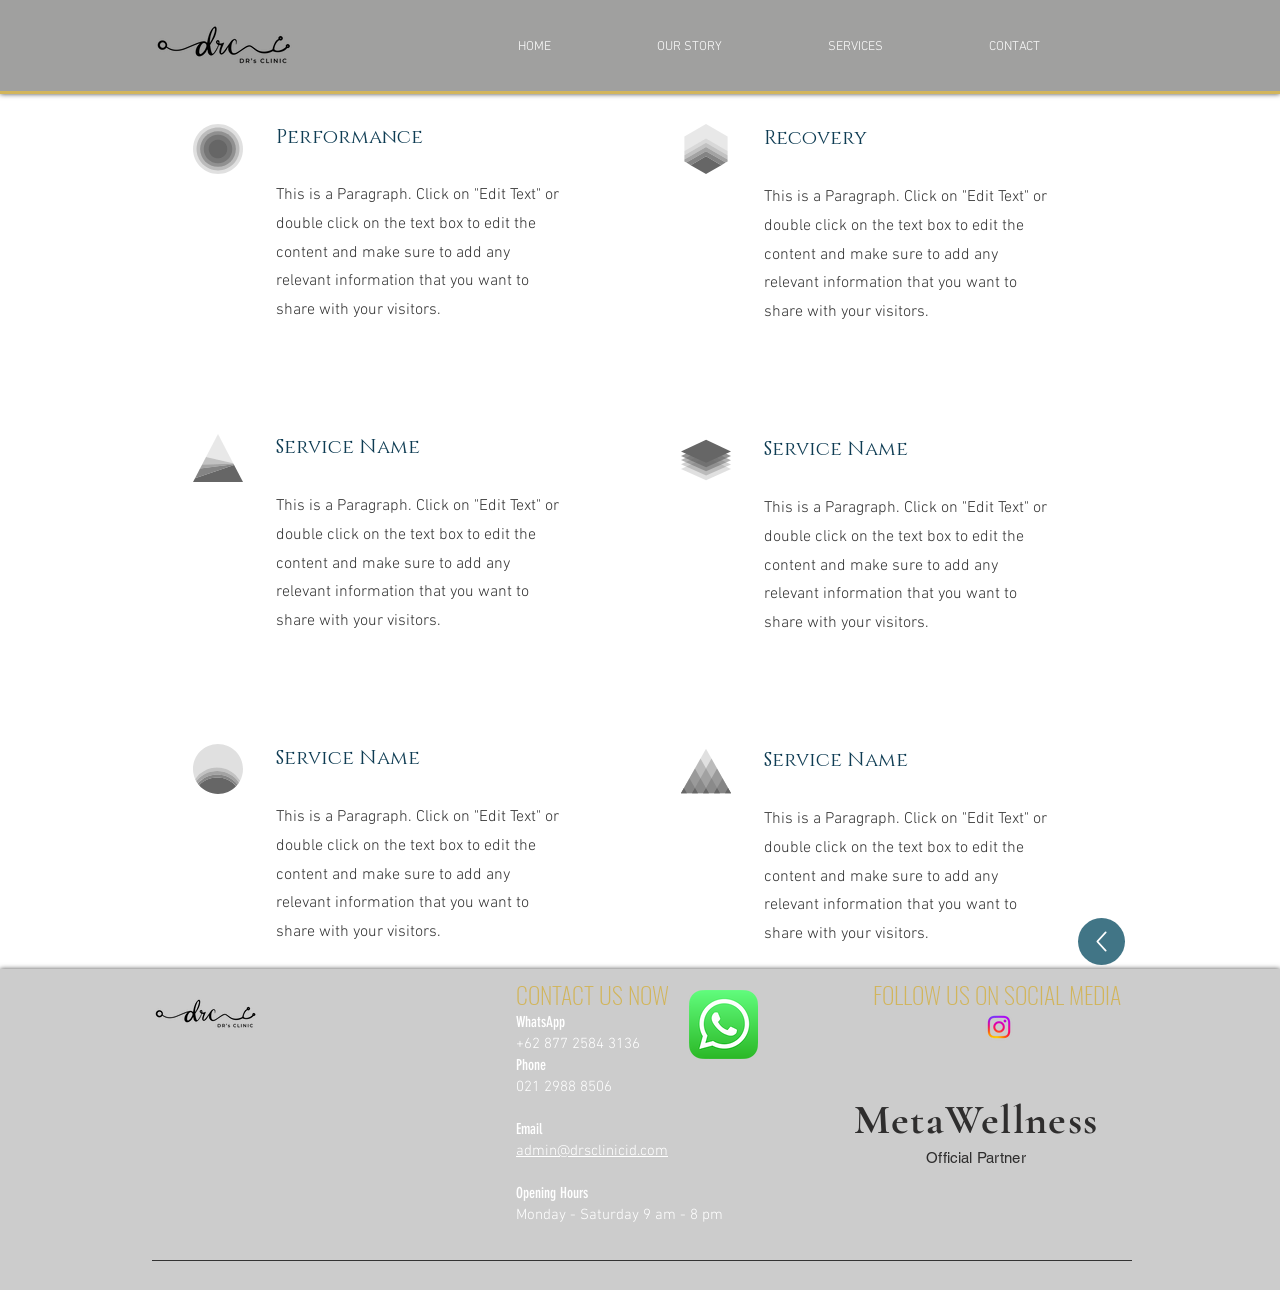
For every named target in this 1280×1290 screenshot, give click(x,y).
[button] (893, 47)
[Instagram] (999, 1027)
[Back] (1101, 941)
